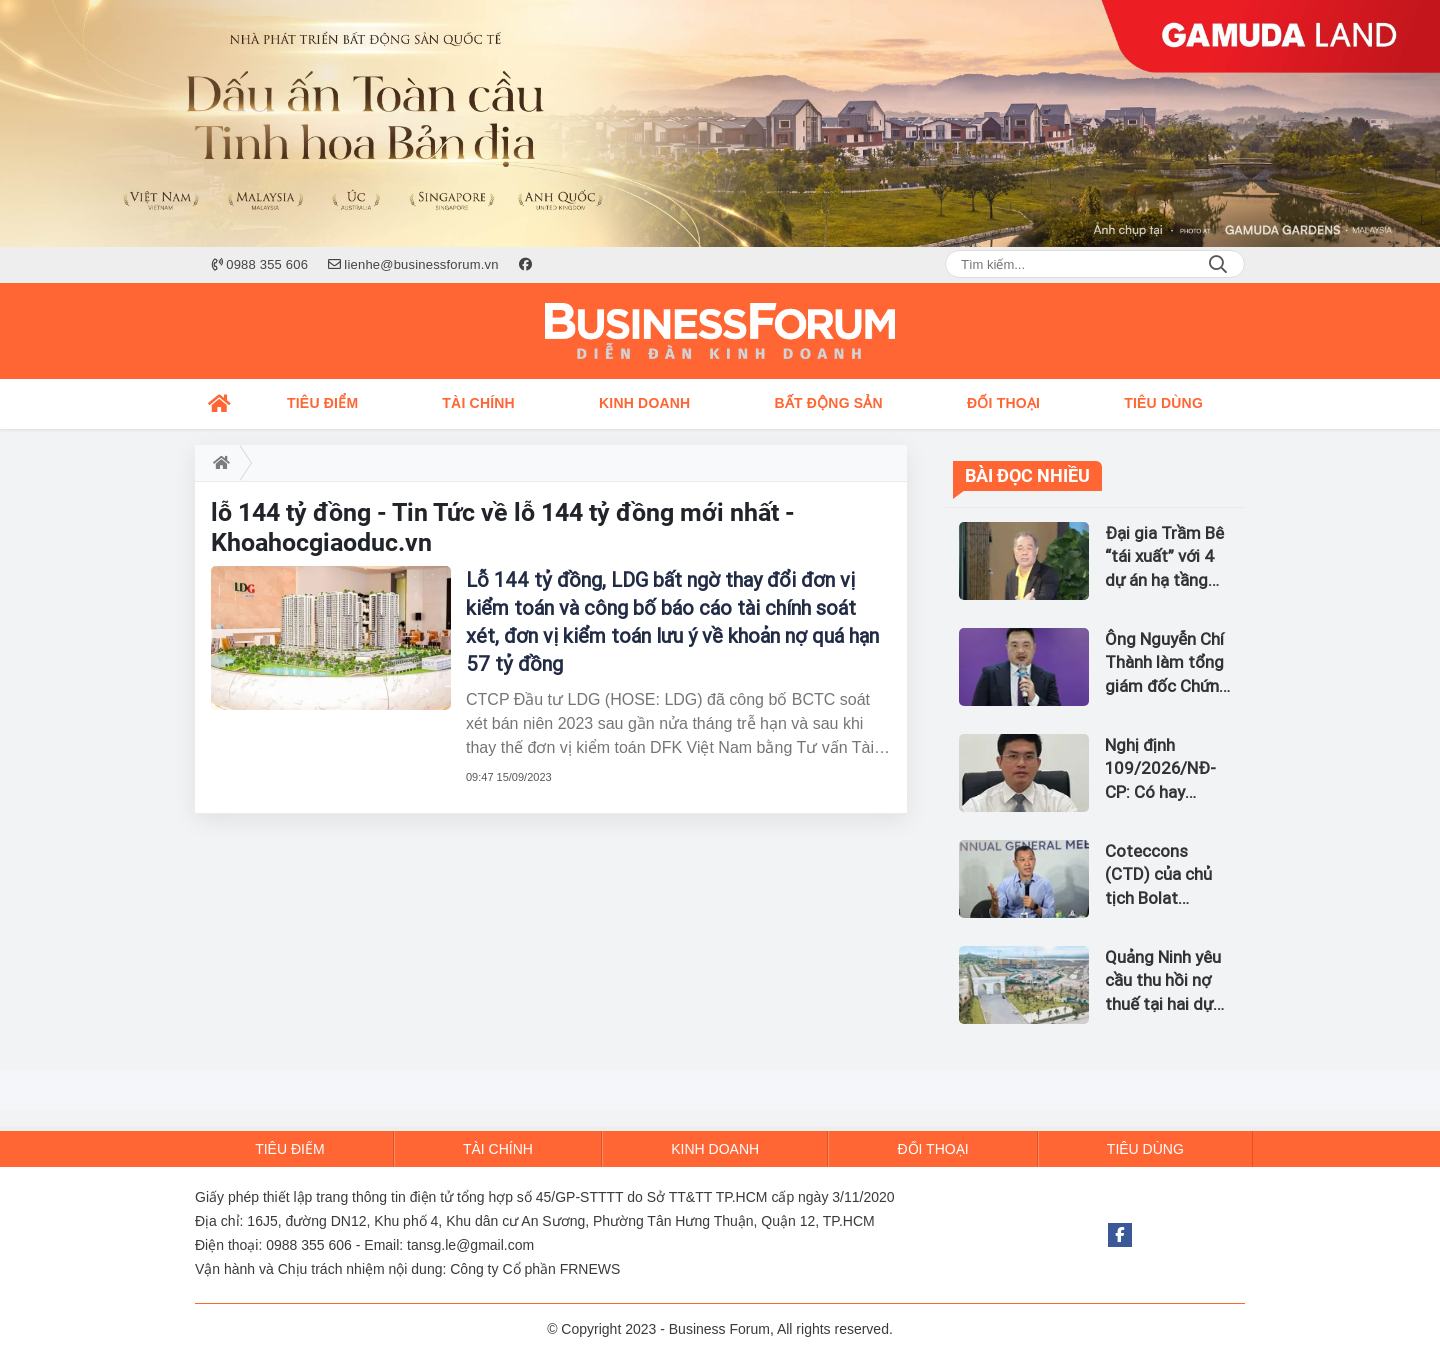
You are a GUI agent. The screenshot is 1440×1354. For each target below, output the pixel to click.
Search (1218, 264)
